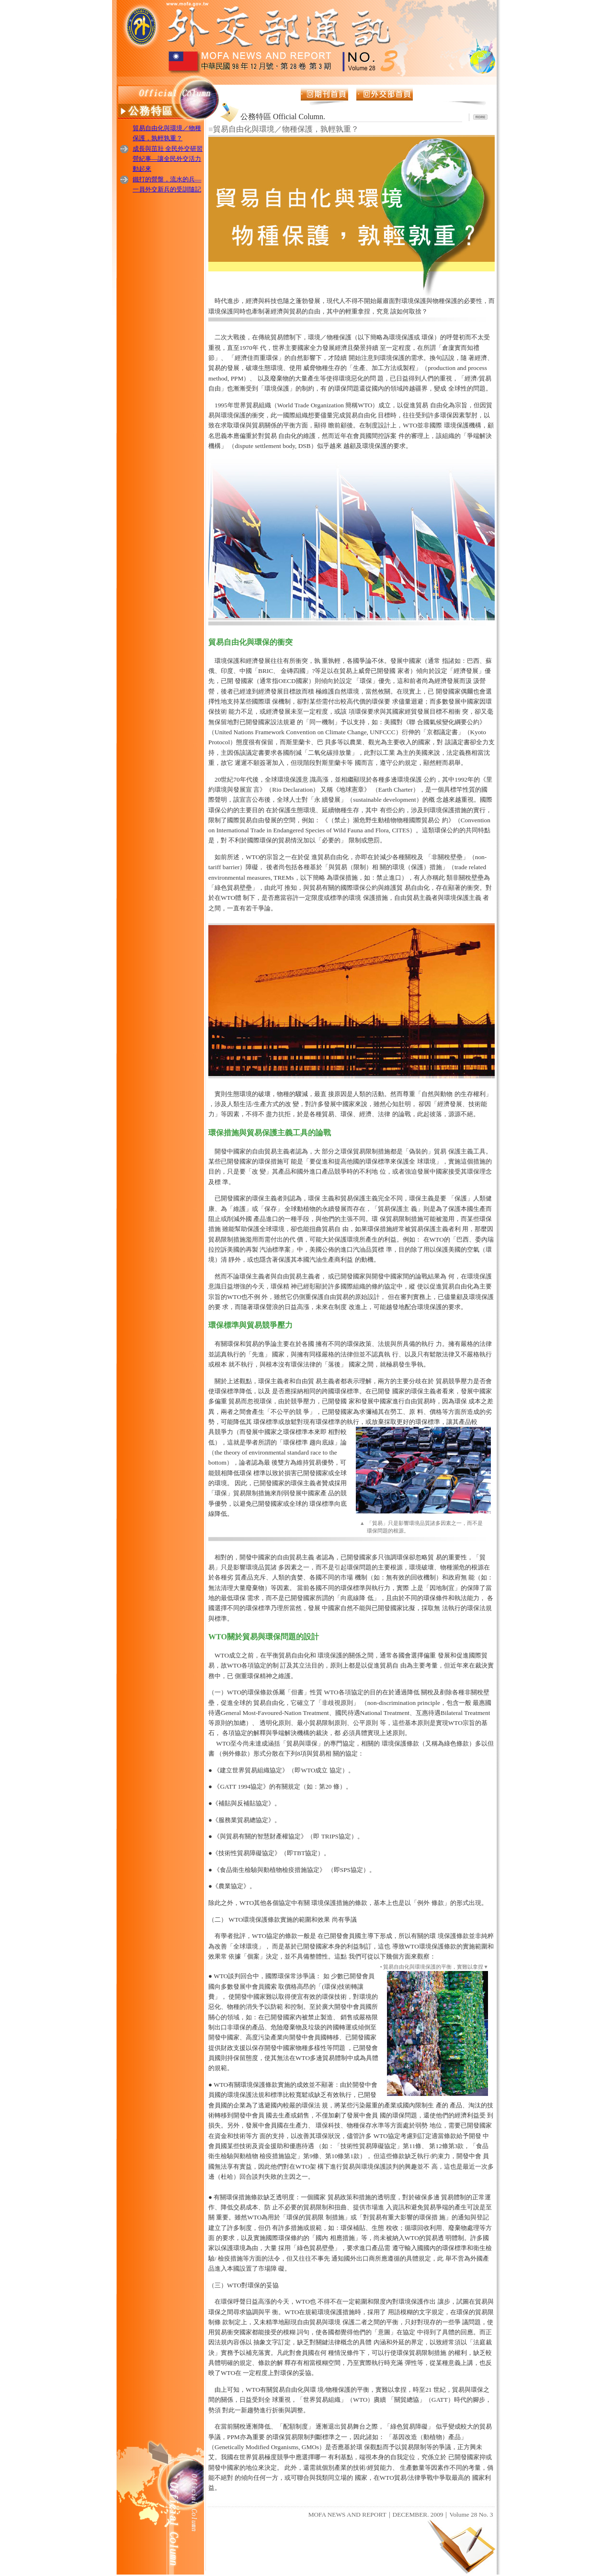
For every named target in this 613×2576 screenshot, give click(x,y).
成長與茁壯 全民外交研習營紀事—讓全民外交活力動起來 (168, 159)
